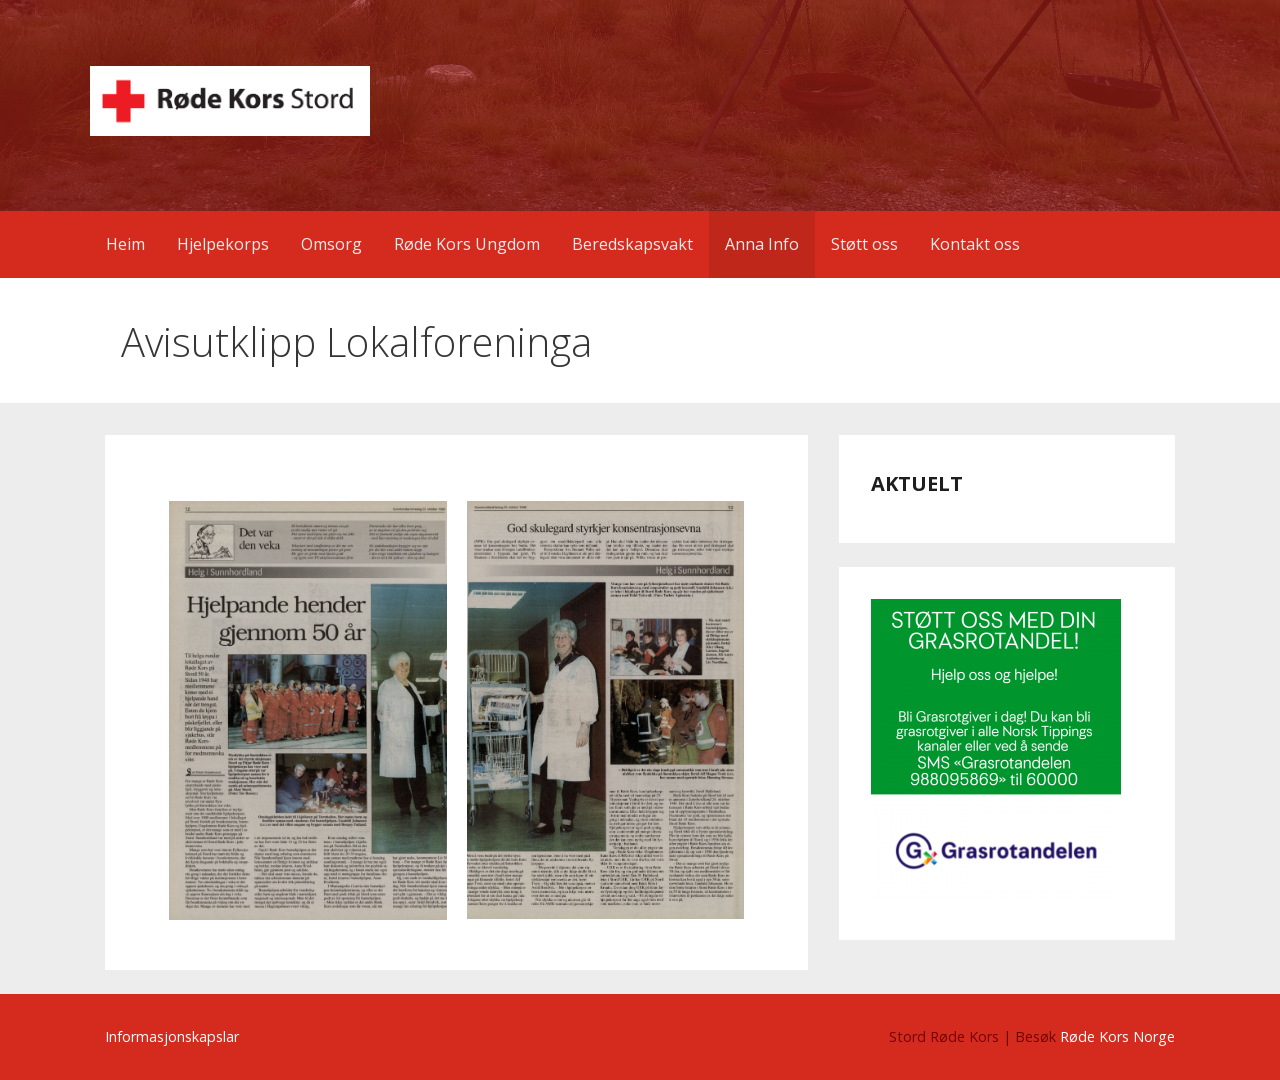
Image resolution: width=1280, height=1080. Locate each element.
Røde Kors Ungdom (467, 244)
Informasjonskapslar (172, 1036)
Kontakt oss (975, 244)
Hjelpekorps (223, 244)
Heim (125, 244)
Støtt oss (864, 244)
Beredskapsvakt (632, 244)
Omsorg (331, 244)
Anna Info (762, 244)
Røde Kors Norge (1117, 1036)
